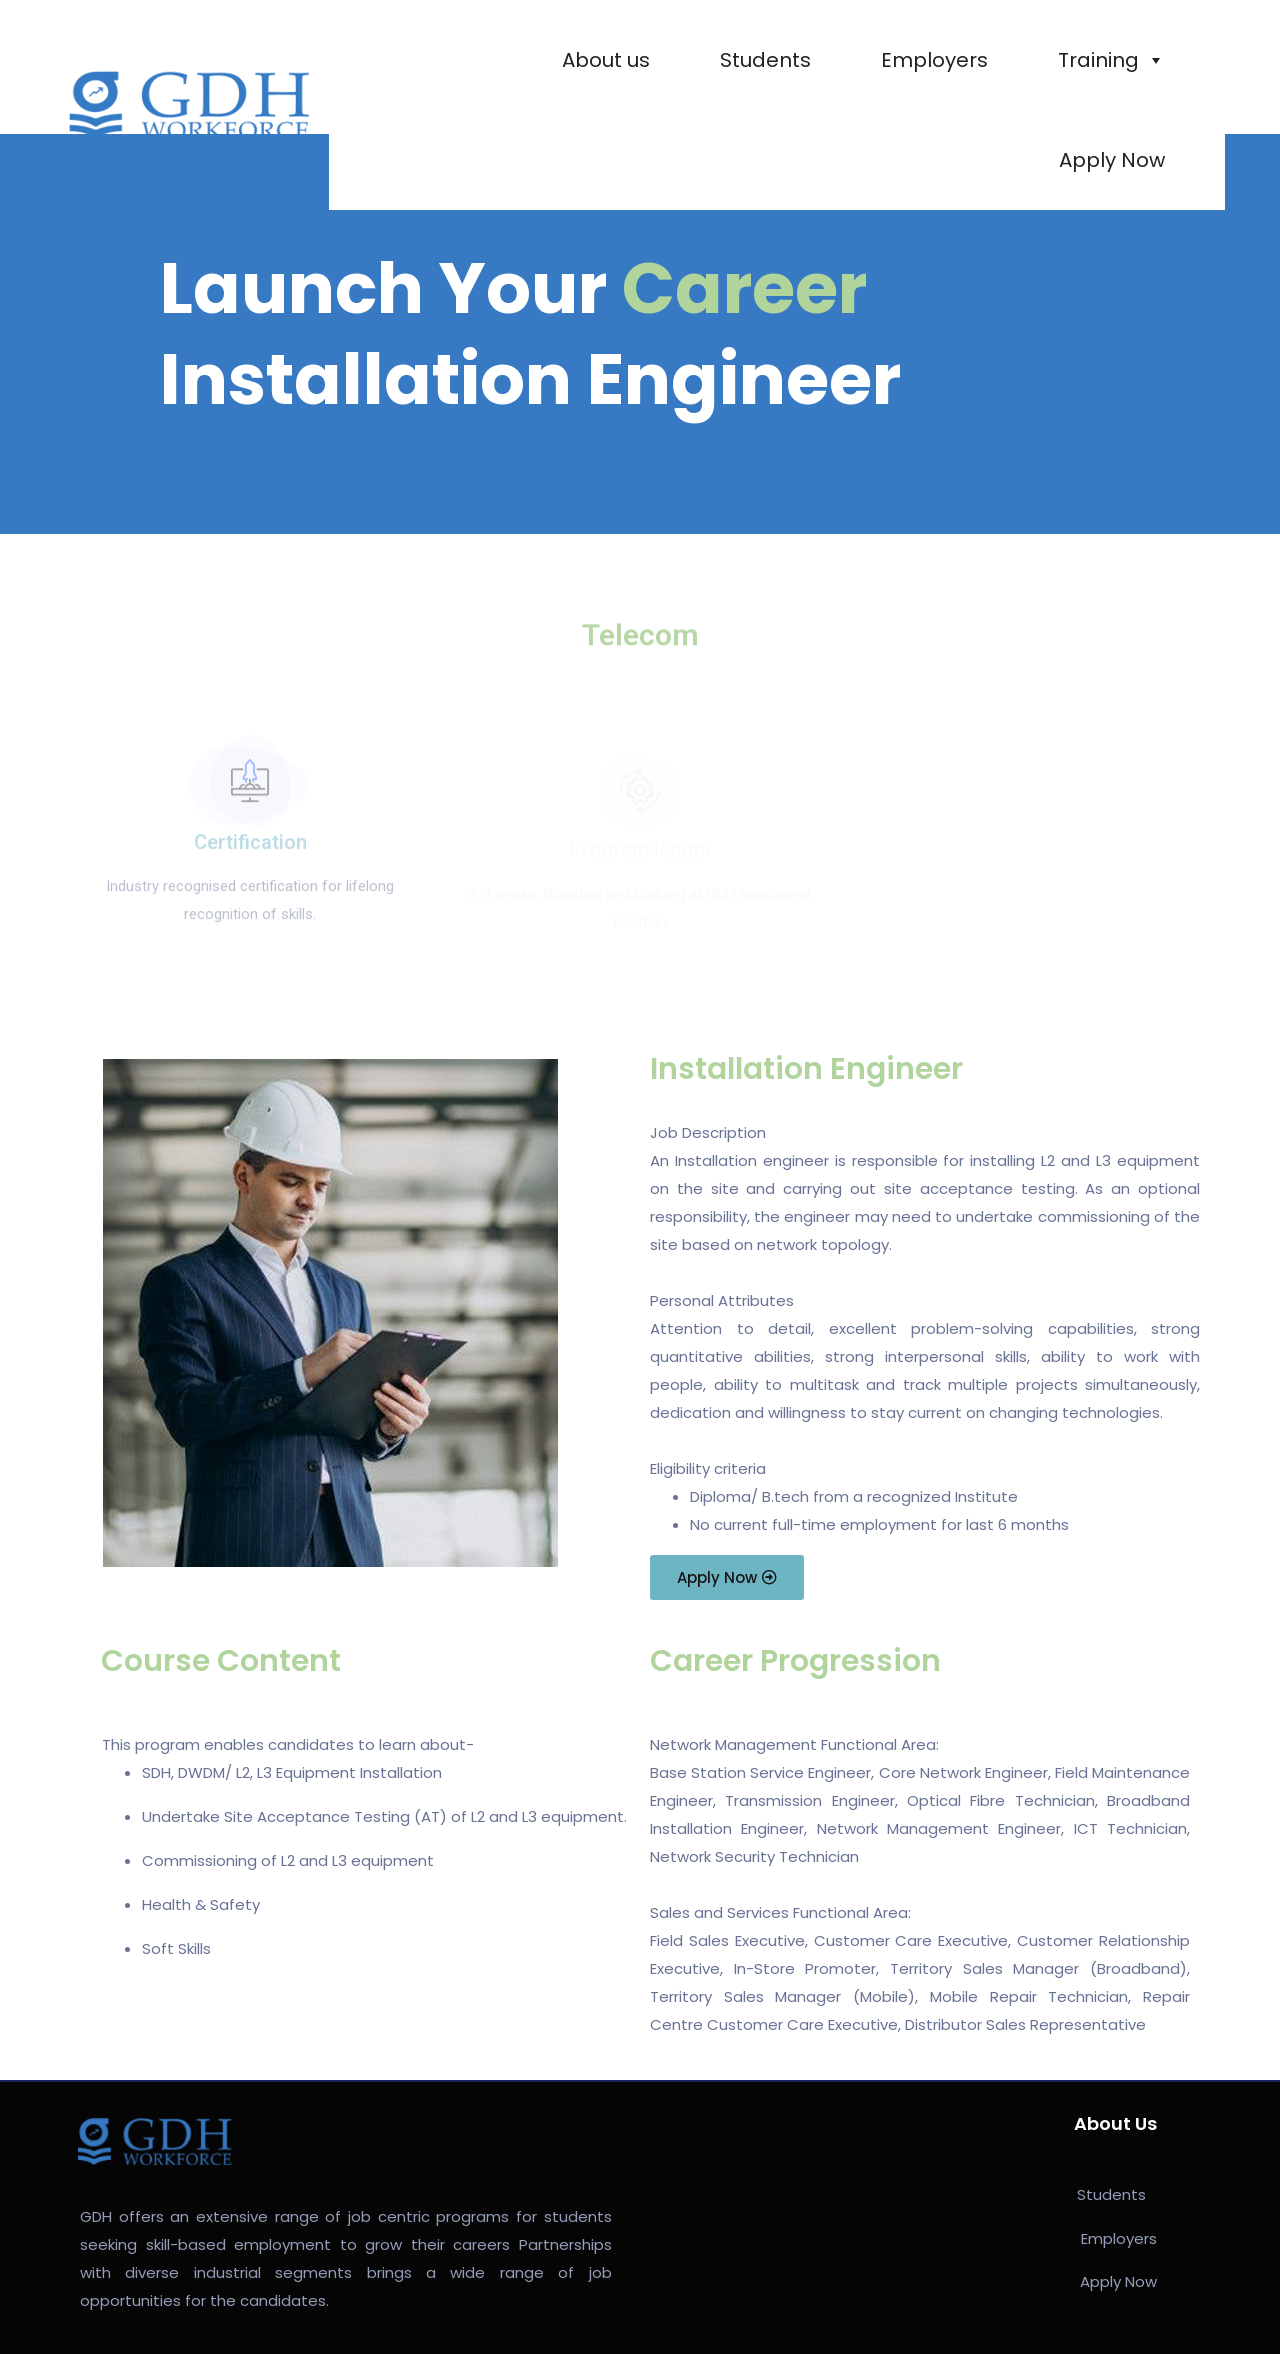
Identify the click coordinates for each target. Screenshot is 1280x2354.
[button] (727, 1577)
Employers (934, 60)
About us (606, 60)
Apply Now (1112, 160)
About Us (1115, 2123)
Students (765, 60)
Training (1111, 60)
